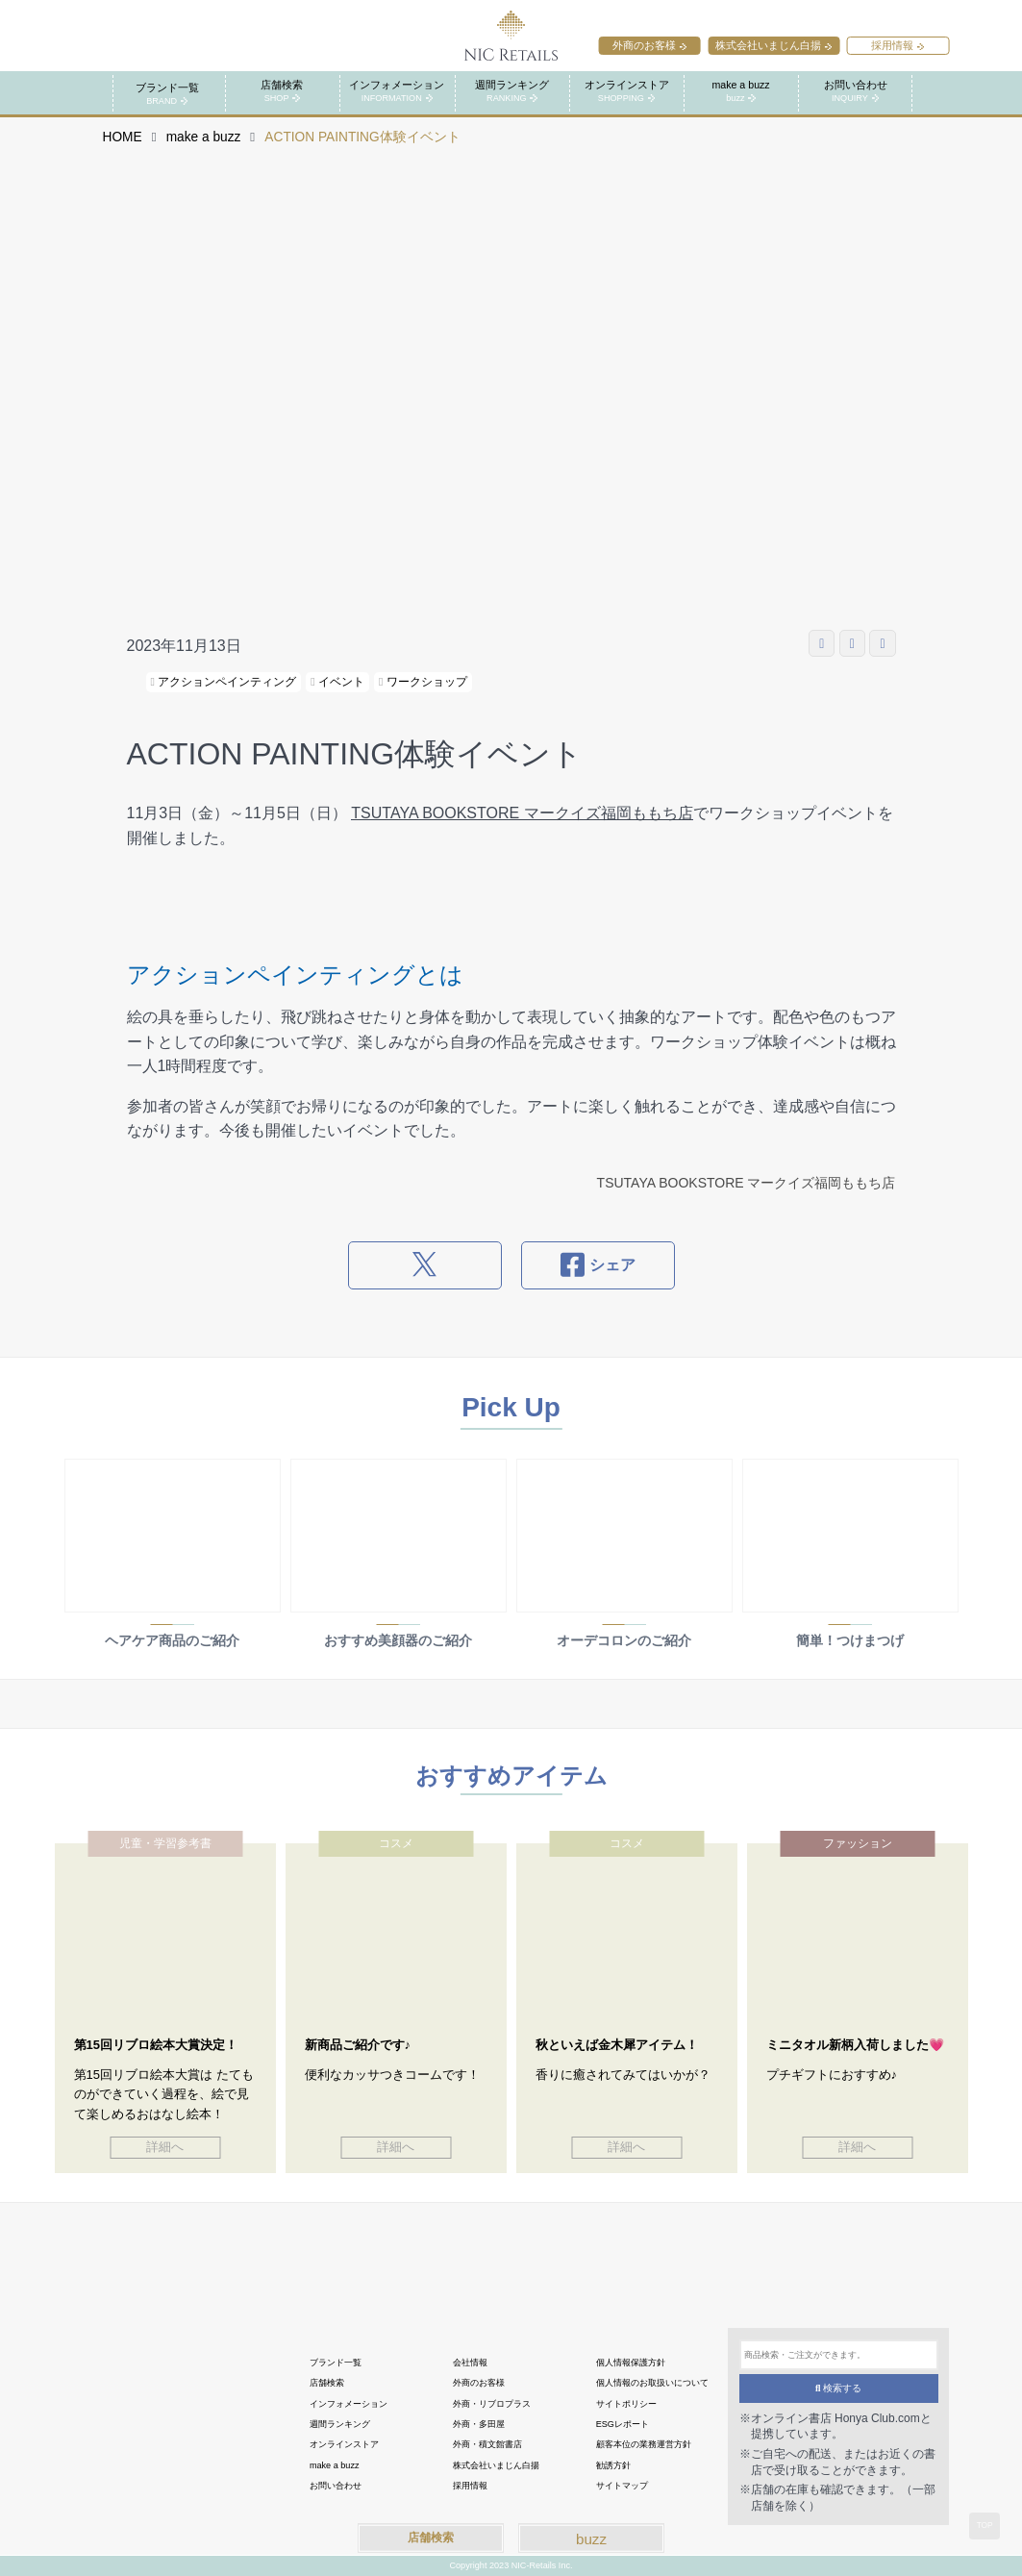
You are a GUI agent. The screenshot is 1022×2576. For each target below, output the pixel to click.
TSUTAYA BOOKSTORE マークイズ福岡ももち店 (521, 813)
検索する (838, 2388)
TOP (985, 2525)
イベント (337, 681)
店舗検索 (431, 2537)
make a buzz (203, 137)
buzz (591, 2539)
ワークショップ (423, 681)
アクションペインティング (224, 681)
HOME (122, 137)
